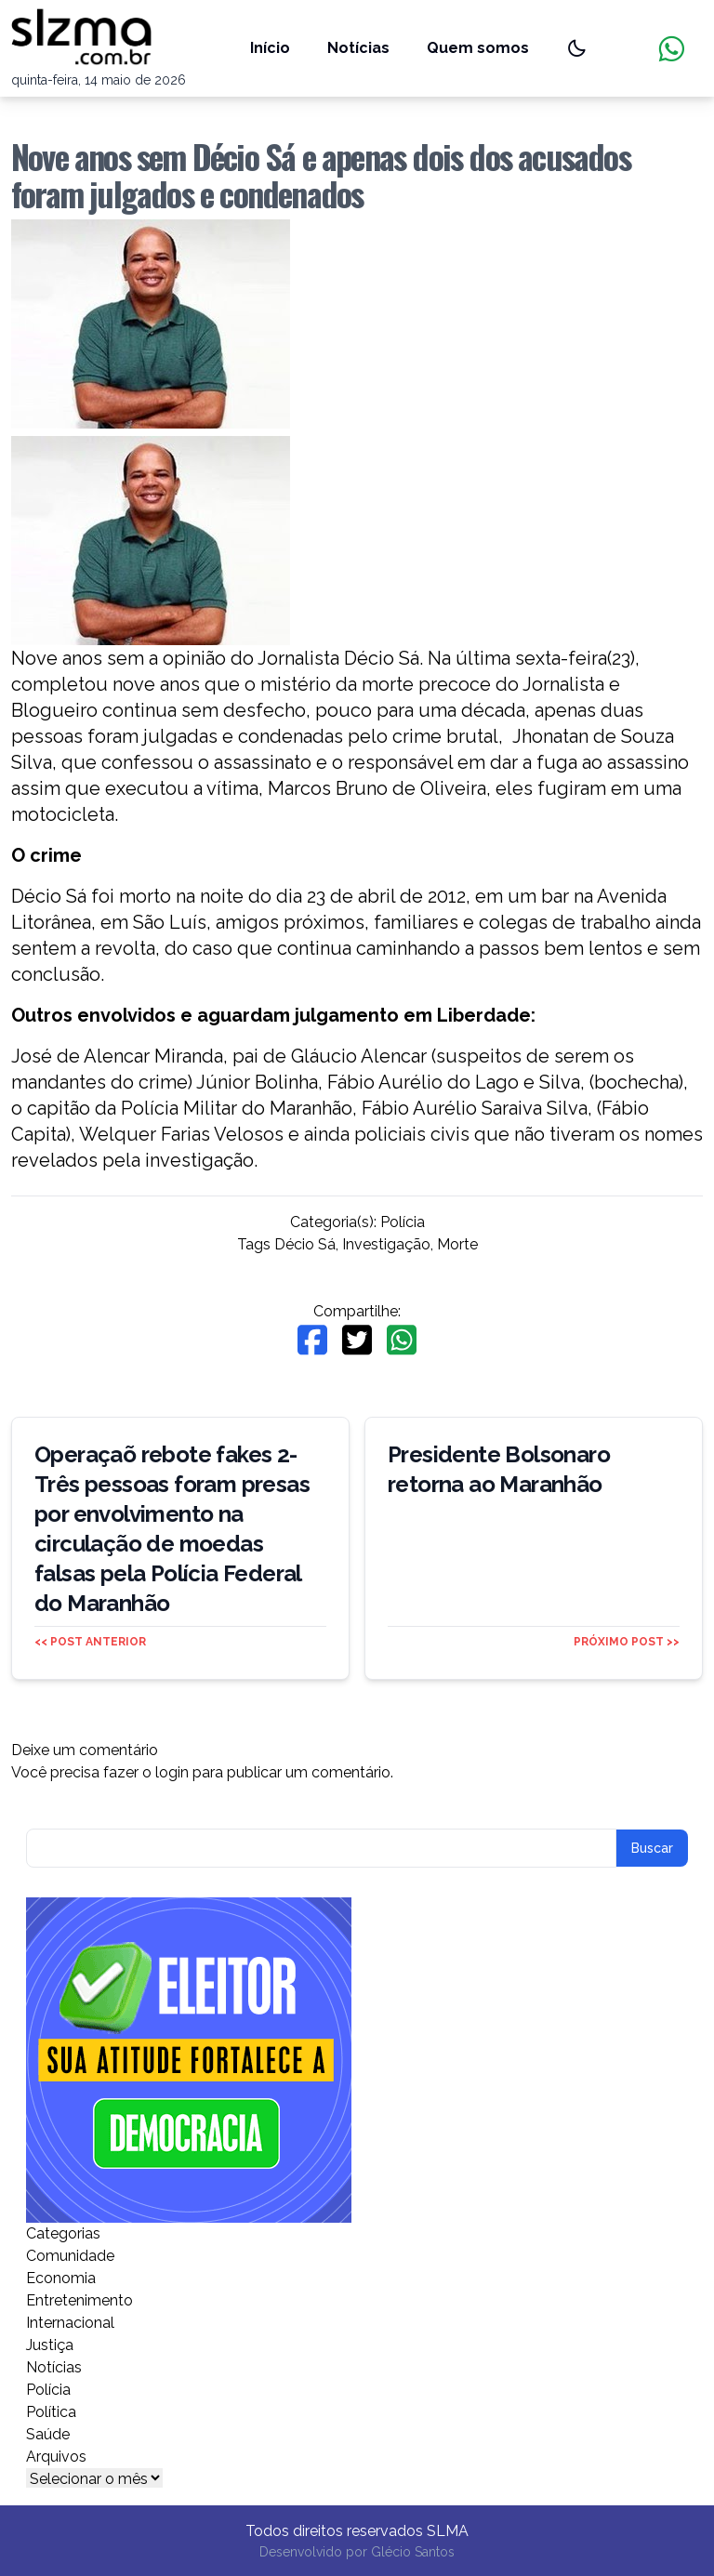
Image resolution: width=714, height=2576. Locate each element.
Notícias (358, 48)
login (172, 1772)
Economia (61, 2278)
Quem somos (478, 48)
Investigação (386, 1244)
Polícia (402, 1222)
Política (51, 2412)
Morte (457, 1244)
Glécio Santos (413, 2551)
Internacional (70, 2323)
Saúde (48, 2434)
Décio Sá (305, 1244)
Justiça (49, 2345)
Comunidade (70, 2256)
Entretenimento (79, 2300)
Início (270, 48)
